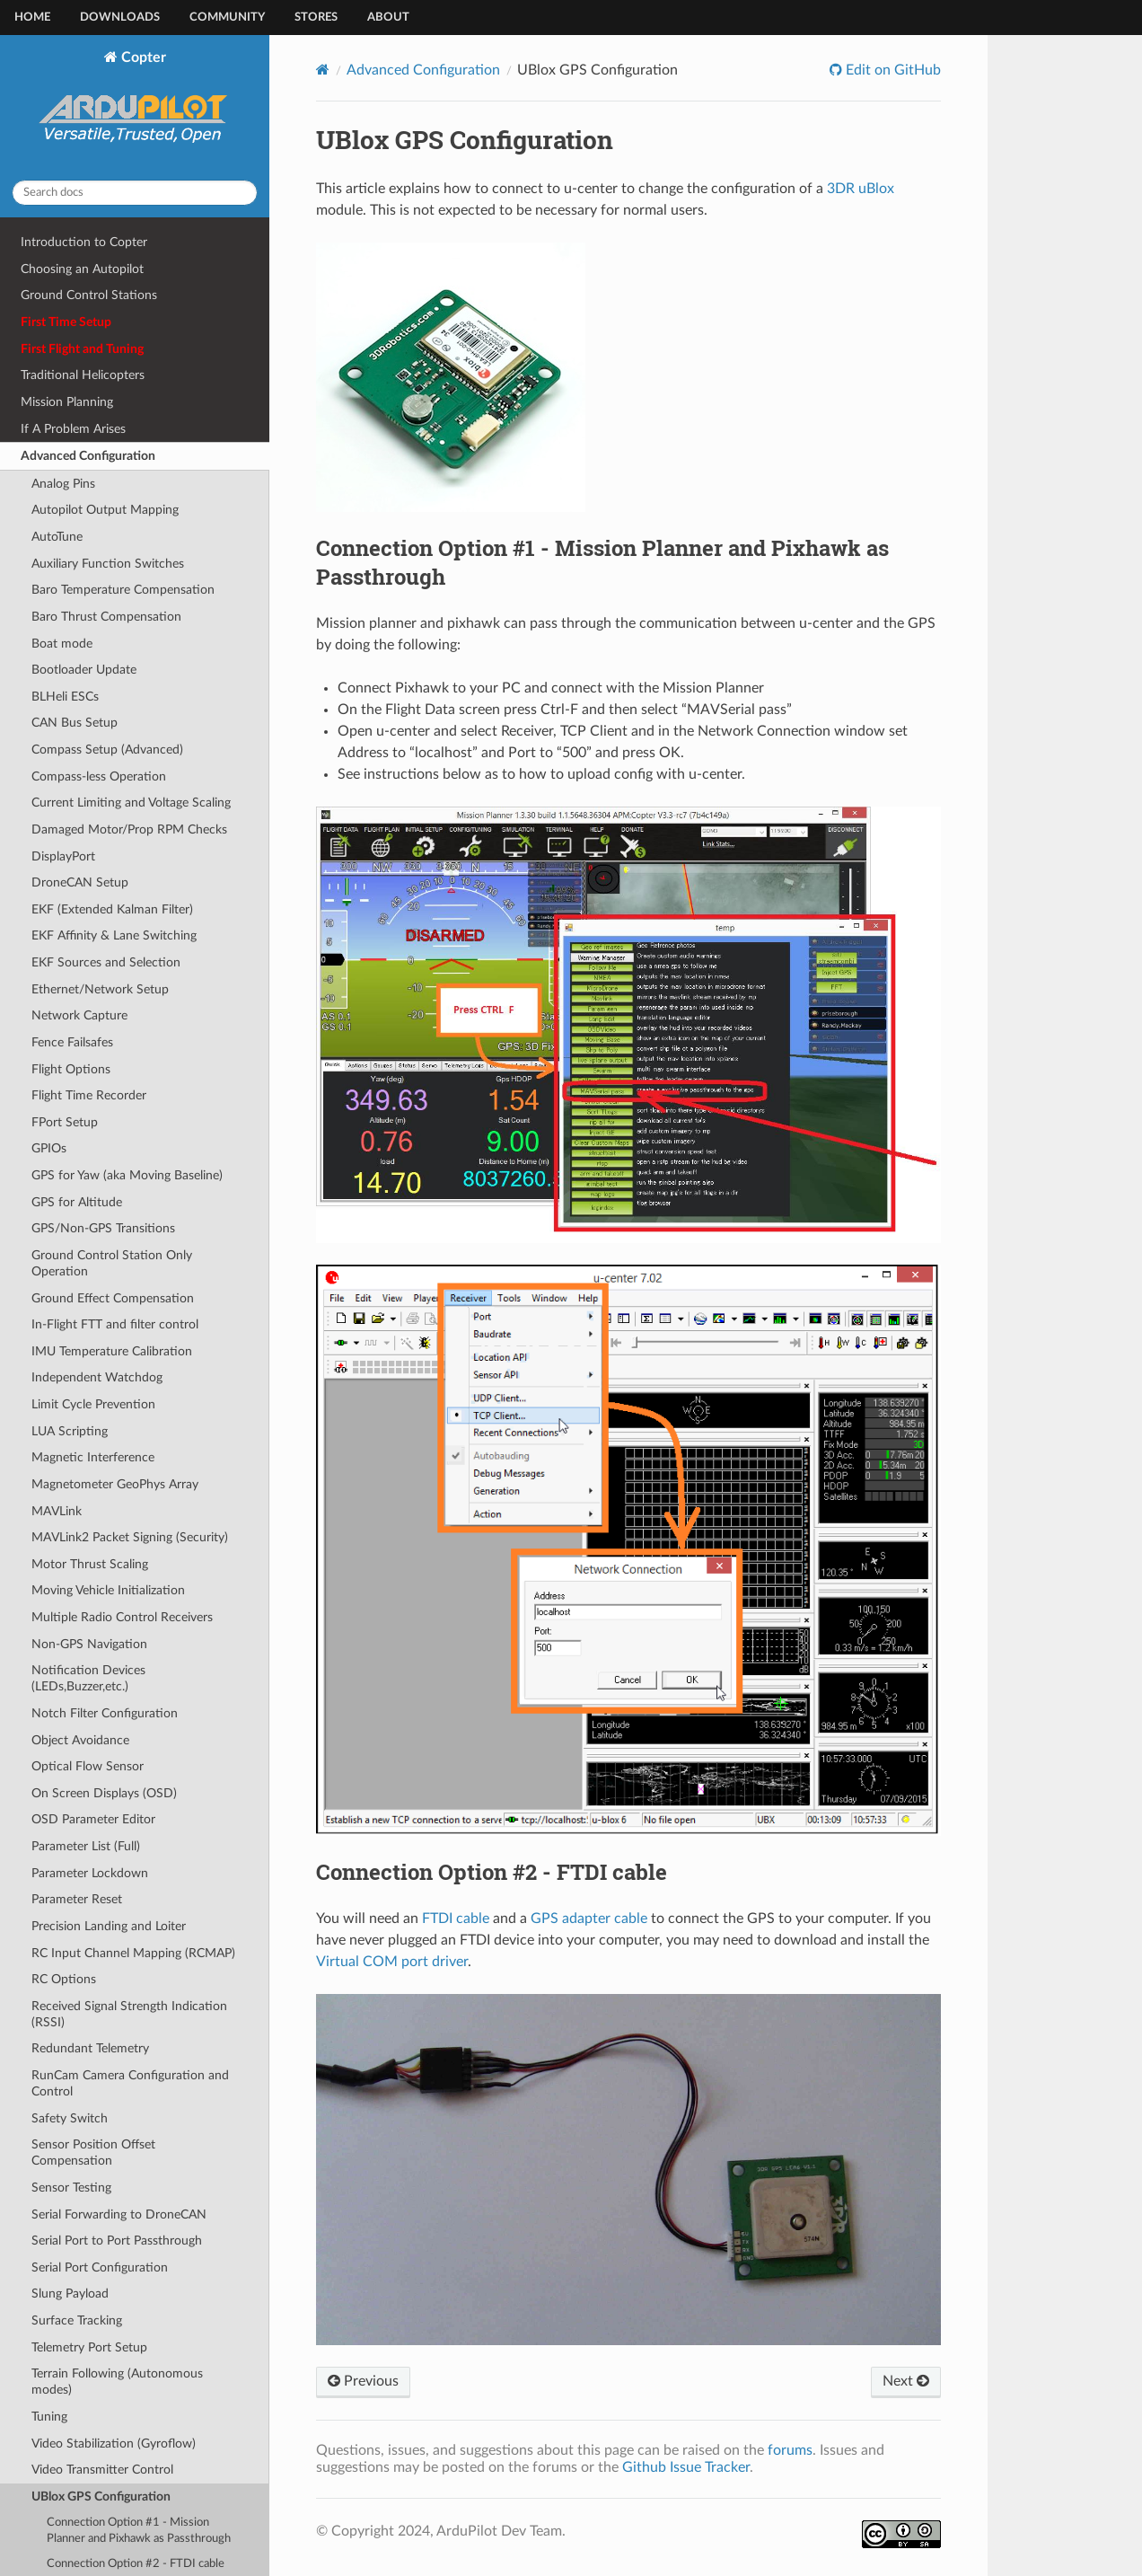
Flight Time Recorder (88, 1095)
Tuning (49, 2416)
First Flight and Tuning (82, 349)
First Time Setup (66, 322)
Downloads (120, 17)
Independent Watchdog (97, 1377)
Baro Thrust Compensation (106, 616)
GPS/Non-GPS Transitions (103, 1228)
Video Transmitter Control (102, 2469)
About (388, 17)
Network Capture (79, 1015)
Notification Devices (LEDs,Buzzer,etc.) (88, 1678)
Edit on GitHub (891, 70)
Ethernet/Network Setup (100, 989)
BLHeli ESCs (65, 696)
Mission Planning (67, 402)
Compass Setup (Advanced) (107, 749)
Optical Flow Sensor (87, 1766)
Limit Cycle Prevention (93, 1404)
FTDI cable (455, 1918)
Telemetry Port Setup (89, 2347)
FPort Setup (64, 1122)
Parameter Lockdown (89, 1873)
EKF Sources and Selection (105, 962)
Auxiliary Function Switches (107, 563)
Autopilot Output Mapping (105, 509)
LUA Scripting (69, 1431)
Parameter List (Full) (85, 1846)
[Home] (322, 69)
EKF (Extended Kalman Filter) (112, 909)
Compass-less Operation (98, 776)
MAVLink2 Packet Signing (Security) (129, 1537)
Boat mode (61, 643)
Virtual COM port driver (392, 1961)
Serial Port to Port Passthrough (116, 2240)
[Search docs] (135, 193)
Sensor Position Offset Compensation (93, 2152)
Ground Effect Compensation (112, 1298)
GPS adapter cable (589, 1918)
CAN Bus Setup (74, 722)
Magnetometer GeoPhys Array (114, 1484)
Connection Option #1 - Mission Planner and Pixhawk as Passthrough (139, 2531)
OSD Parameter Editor (93, 1819)
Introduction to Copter (84, 242)
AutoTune (57, 536)
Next (906, 2381)
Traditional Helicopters (83, 375)
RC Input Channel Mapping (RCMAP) (133, 1953)
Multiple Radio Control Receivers (122, 1617)
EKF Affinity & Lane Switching (114, 935)
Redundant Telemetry (90, 2048)
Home (32, 17)
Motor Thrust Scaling (89, 1564)
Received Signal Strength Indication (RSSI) (129, 2014)
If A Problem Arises (73, 429)
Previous (363, 2381)
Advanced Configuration (88, 456)
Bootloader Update (83, 669)
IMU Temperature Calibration (111, 1351)
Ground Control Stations (89, 295)
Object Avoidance (80, 1740)
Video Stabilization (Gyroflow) (113, 2443)
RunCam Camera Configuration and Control (130, 2083)
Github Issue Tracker (686, 2467)
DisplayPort (63, 856)
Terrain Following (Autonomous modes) (117, 2381)
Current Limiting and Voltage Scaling (131, 802)
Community (227, 17)
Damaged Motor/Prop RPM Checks (129, 829)
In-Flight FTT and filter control (114, 1324)
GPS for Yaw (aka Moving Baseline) (127, 1175)
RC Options (63, 1979)
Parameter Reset (76, 1899)
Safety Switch (69, 2118)
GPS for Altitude (76, 1202)
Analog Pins (63, 483)
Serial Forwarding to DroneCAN (118, 2214)
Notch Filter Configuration (104, 1713)
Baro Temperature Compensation (123, 589)
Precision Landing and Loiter (108, 1926)
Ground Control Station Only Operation (111, 1263)
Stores (316, 17)
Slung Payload (70, 2293)
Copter (135, 107)
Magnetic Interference (92, 1457)
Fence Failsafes (72, 1042)
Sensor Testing (71, 2187)
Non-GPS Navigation (89, 1644)
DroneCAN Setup (79, 882)
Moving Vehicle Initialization (108, 1590)
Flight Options (70, 1069)
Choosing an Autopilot (82, 269)
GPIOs (48, 1148)
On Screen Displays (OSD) (104, 1793)
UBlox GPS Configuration (101, 2496)
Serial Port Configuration (99, 2267)
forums (790, 2450)
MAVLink (56, 1511)
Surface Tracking (76, 2320)
